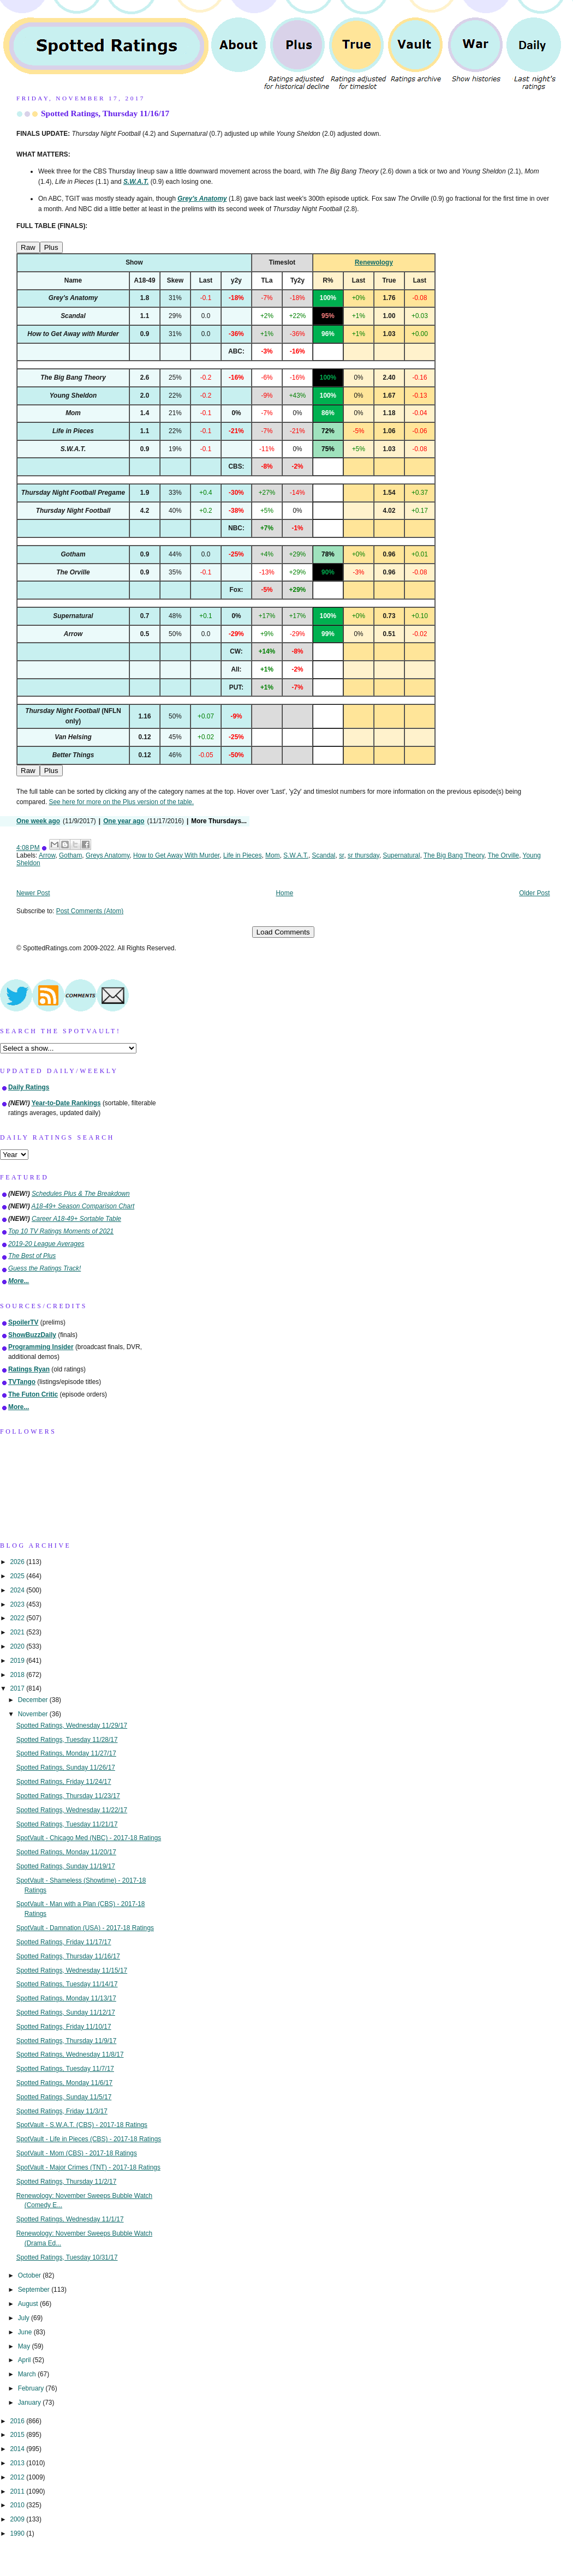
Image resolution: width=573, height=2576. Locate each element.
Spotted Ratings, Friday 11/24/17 (63, 1782)
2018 (18, 1675)
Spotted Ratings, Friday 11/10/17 (63, 2026)
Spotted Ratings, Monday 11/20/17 (66, 1852)
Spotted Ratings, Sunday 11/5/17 (64, 2097)
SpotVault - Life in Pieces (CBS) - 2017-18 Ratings (88, 2139)
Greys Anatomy (107, 855)
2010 (18, 2505)
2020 (18, 1646)
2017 (18, 1688)
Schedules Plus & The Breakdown (81, 1193)
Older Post (534, 893)
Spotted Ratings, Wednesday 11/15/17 (71, 1970)
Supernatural (401, 855)
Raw (28, 247)
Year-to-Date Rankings (66, 1103)
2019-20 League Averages (46, 1244)
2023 (18, 1604)
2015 (18, 2435)
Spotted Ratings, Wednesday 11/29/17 (71, 1725)
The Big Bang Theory (453, 855)
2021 (18, 1632)
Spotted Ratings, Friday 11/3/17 (62, 2111)
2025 (18, 1576)
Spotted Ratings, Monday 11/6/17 (64, 2083)
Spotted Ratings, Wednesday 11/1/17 (70, 2219)
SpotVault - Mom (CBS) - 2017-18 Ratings (76, 2153)
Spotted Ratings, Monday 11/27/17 (66, 1753)
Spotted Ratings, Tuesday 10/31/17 (67, 2257)
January (30, 2402)
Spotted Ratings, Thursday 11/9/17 (66, 2041)
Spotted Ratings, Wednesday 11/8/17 (70, 2054)
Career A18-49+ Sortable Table (76, 1219)
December (34, 1700)
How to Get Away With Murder (176, 855)
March (28, 2374)
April (25, 2360)
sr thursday (363, 855)
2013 (18, 2463)
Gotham (70, 855)
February (32, 2388)
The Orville (504, 855)
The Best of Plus (32, 1256)
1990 (18, 2533)
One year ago (123, 821)
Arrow (47, 855)
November (34, 1714)
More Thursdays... (219, 821)
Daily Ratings (28, 1087)
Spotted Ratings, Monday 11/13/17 (66, 1998)
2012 (18, 2477)
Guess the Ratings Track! (44, 1268)
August (29, 2304)
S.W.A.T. (295, 855)
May (25, 2346)
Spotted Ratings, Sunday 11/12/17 (65, 2012)
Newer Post (33, 893)
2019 (18, 1660)
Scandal (324, 855)
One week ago (38, 821)
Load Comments (283, 932)
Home (285, 893)
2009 (18, 2519)
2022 (18, 1618)
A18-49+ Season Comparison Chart (83, 1206)
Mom (272, 855)
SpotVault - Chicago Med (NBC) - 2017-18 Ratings (88, 1838)
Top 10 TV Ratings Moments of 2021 (61, 1231)
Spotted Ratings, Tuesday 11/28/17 (67, 1740)
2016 (18, 2421)
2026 (18, 1562)
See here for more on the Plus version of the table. (121, 802)
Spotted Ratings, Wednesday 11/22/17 (71, 1810)
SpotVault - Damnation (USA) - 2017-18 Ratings (85, 1928)
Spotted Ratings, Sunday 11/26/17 (65, 1767)
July (24, 2318)
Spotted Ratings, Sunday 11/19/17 (65, 1866)
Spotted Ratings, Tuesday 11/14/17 (67, 1984)
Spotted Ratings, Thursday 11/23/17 (68, 1796)
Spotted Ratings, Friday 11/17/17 (63, 1942)
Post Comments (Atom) (90, 911)
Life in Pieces (242, 855)
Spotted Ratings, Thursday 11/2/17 (66, 2181)
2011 (18, 2491)
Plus (51, 247)
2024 (18, 1590)
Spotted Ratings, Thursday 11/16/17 (105, 113)
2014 (18, 2449)
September (34, 2289)
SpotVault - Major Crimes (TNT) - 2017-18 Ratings (88, 2167)
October (30, 2275)
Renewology (374, 262)
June (26, 2332)
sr (341, 855)
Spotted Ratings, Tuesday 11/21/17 (67, 1824)
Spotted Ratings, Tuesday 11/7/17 (65, 2068)
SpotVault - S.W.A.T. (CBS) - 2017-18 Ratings (81, 2125)
